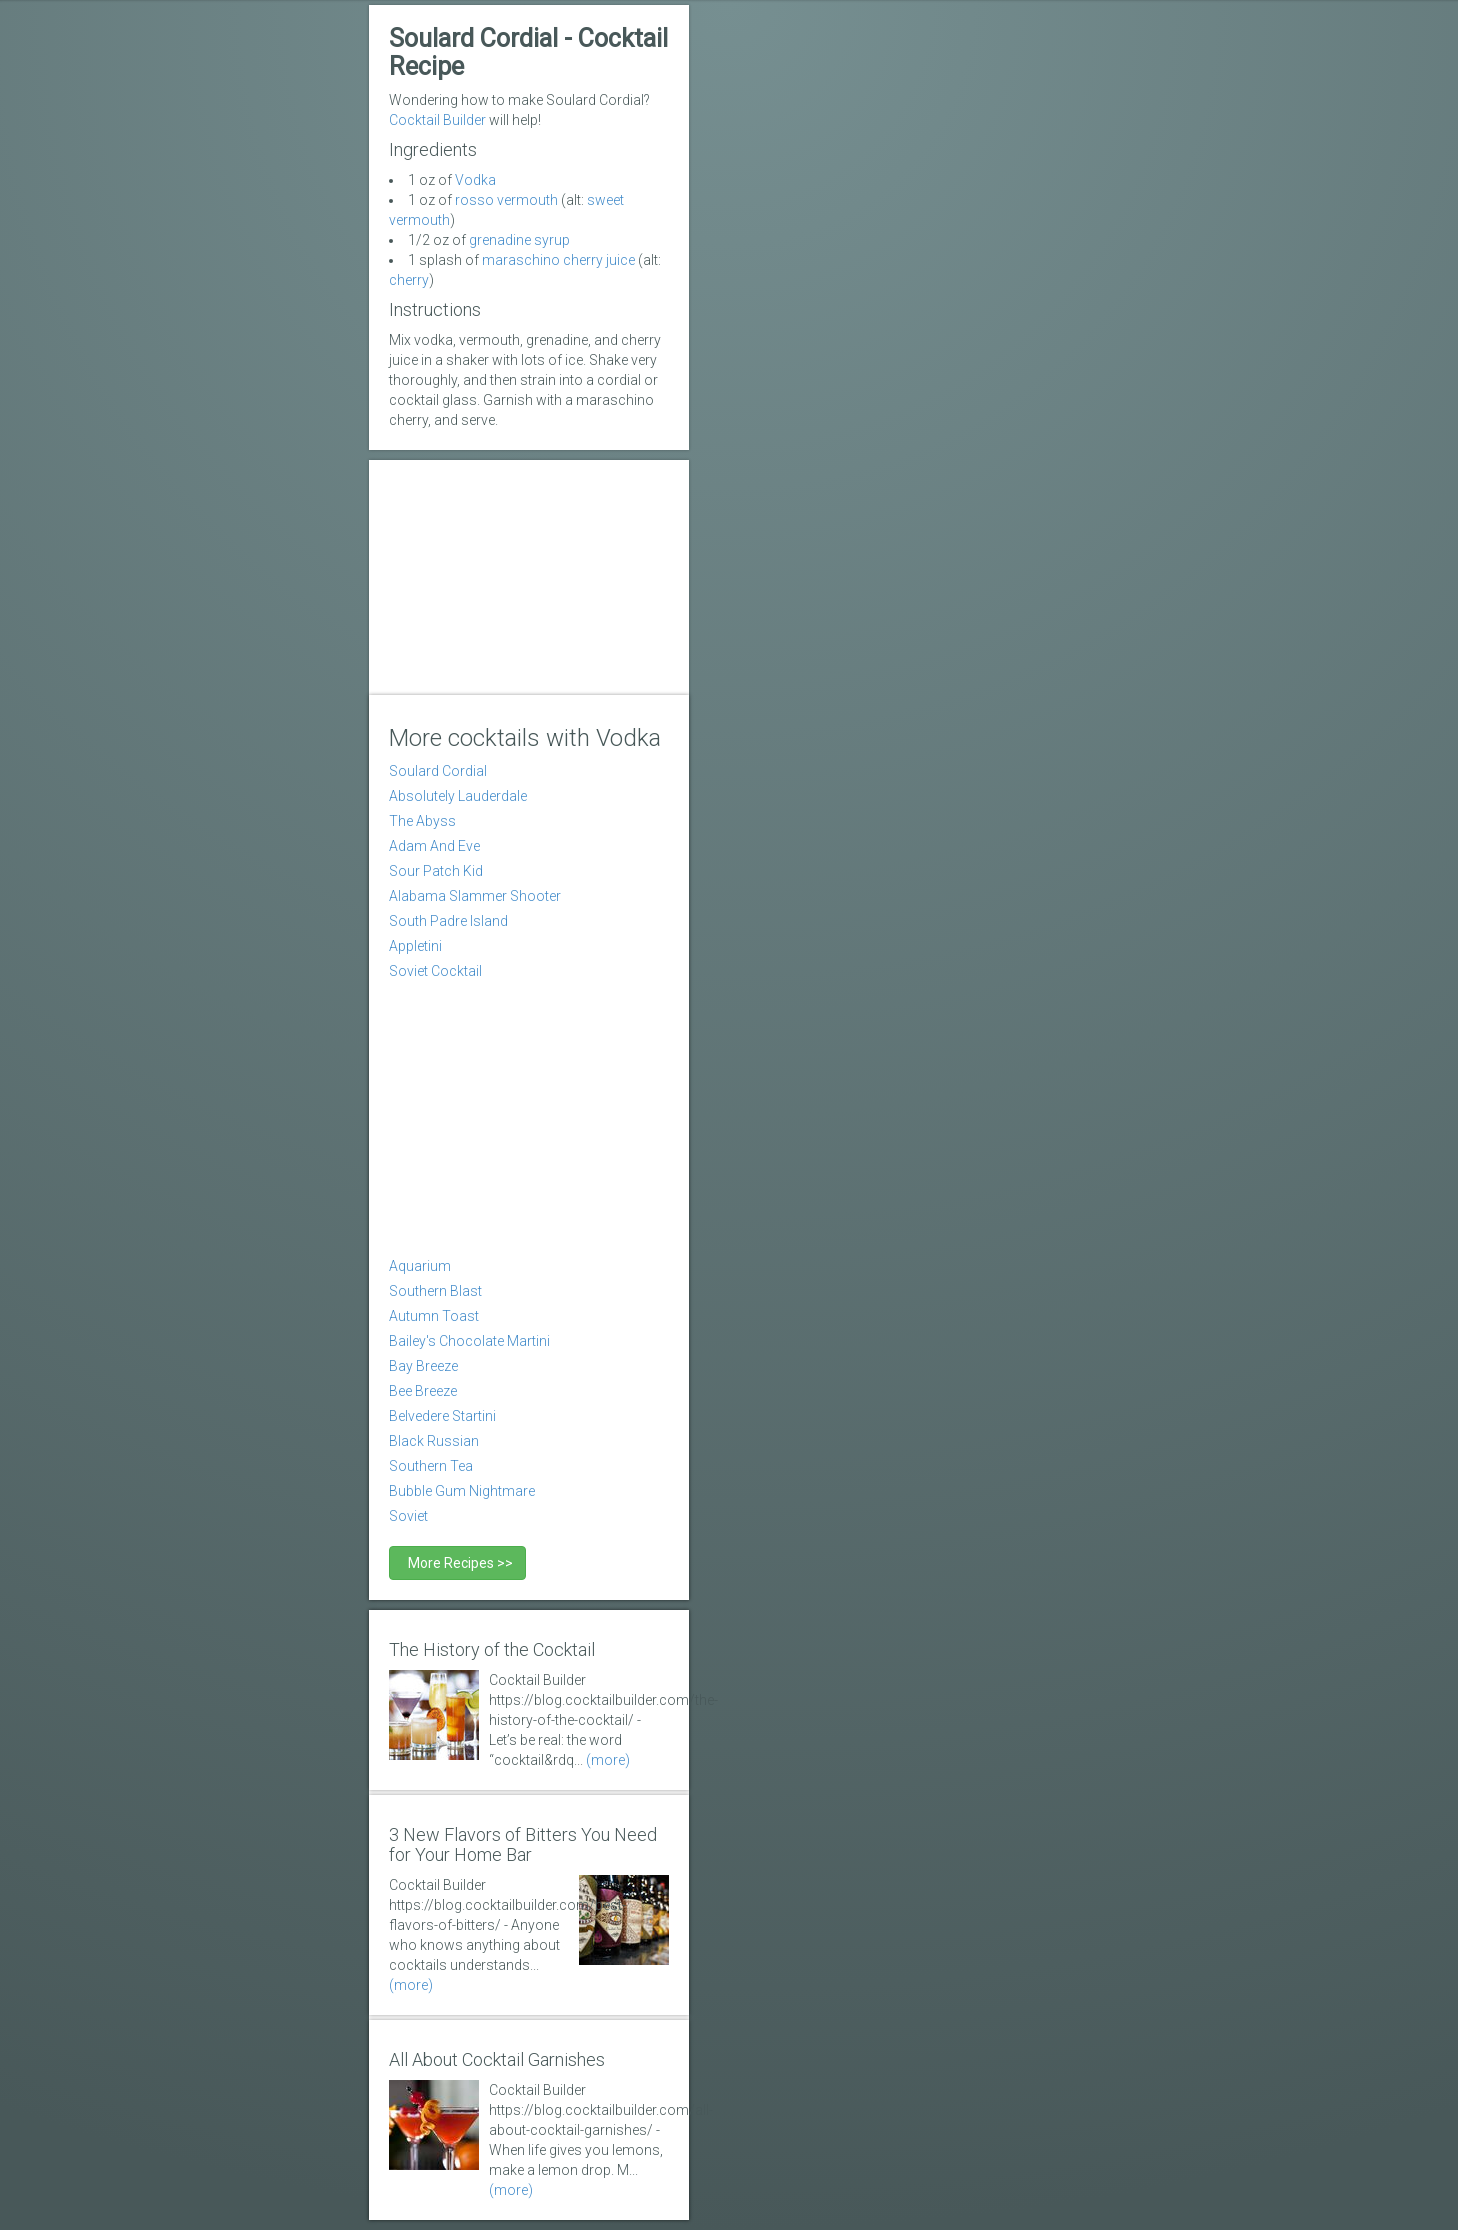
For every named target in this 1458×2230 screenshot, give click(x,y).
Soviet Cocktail (435, 971)
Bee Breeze (423, 1391)
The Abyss (422, 821)
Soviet (408, 1516)
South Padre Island (448, 921)
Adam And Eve (434, 846)
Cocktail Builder (437, 120)
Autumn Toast (434, 1316)
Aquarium (420, 1266)
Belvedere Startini (442, 1416)
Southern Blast (435, 1291)
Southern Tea (431, 1466)
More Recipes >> (457, 1563)
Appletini (415, 946)
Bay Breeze (423, 1366)
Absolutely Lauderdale (458, 796)
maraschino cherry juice (558, 260)
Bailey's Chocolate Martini (469, 1341)
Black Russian (434, 1441)
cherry (409, 280)
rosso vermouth (506, 200)
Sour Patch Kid (436, 871)
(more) (608, 1760)
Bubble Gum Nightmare (462, 1491)
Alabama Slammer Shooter (475, 896)
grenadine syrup (519, 240)
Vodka (475, 180)
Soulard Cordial (438, 771)
